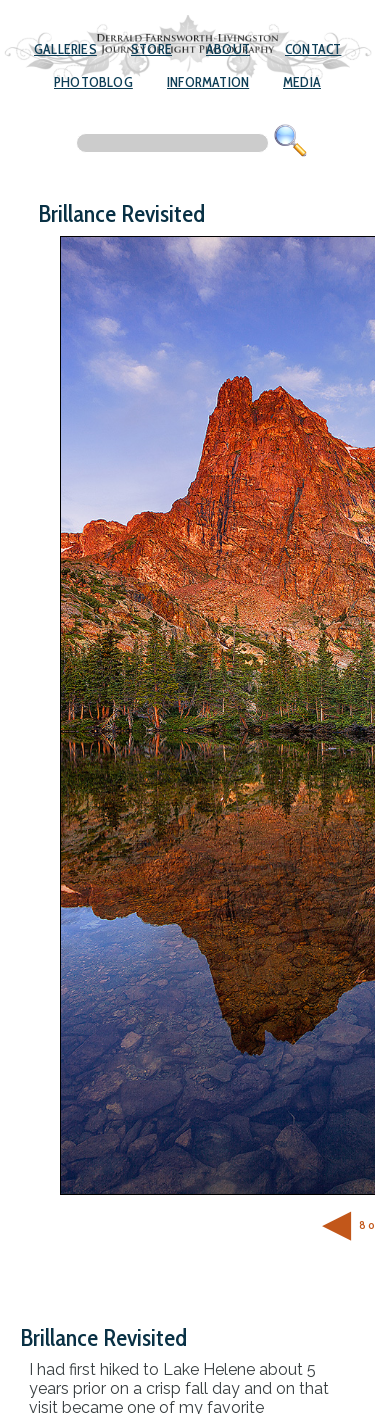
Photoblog (93, 82)
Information (208, 82)
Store (151, 49)
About (228, 49)
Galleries (65, 49)
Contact (313, 49)
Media (302, 82)
